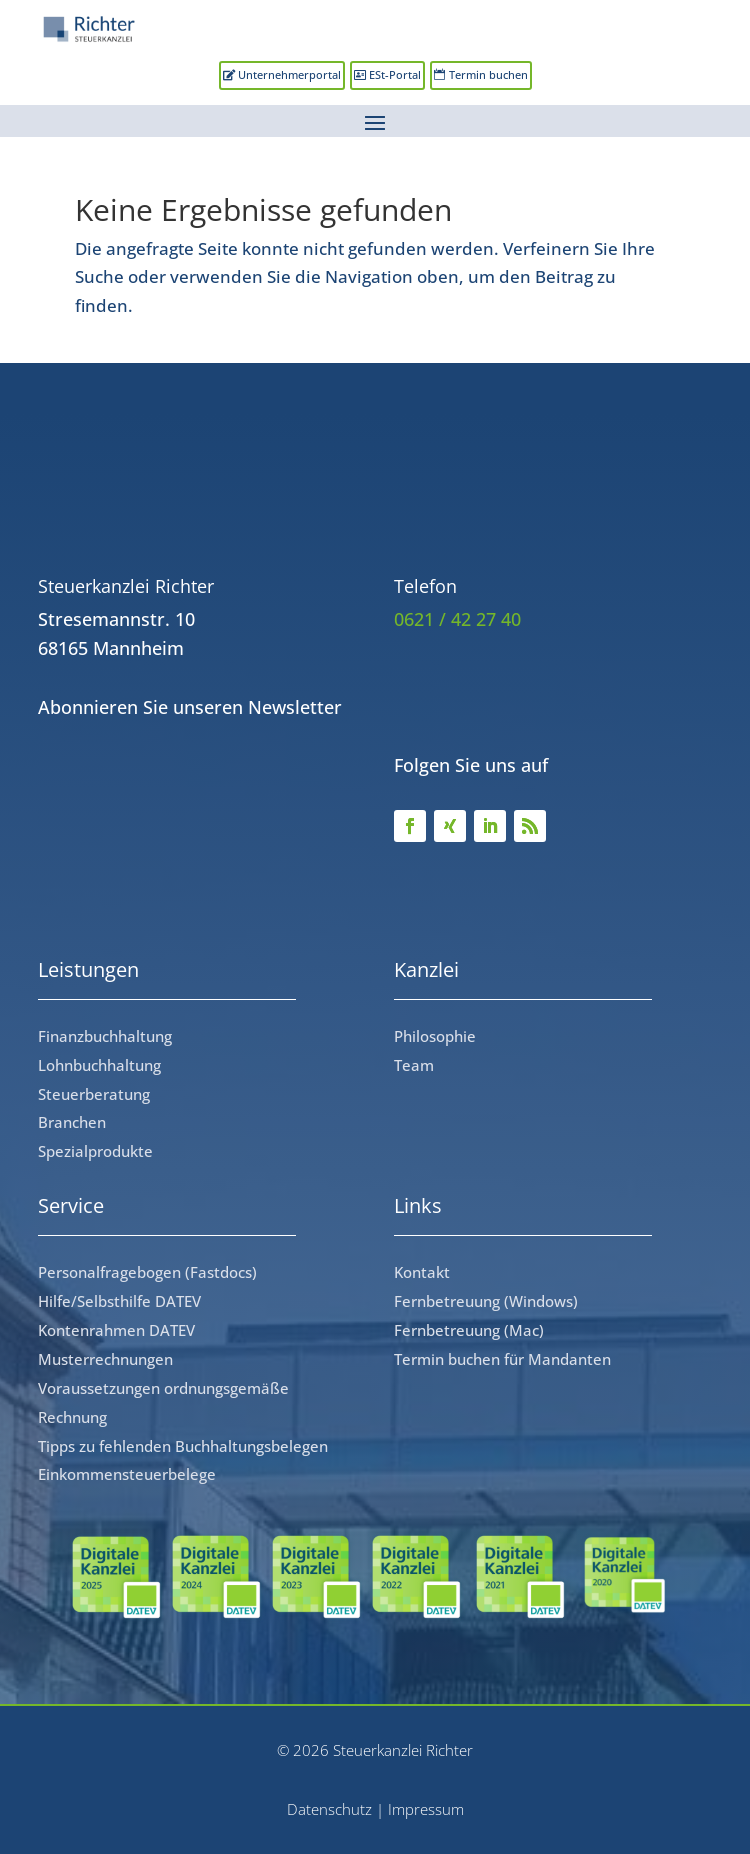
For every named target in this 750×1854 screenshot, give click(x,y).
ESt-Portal (395, 74)
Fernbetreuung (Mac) (469, 1330)
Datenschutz (329, 1809)
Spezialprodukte (95, 1151)
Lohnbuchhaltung (99, 1065)
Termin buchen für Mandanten (502, 1359)
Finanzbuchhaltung (105, 1036)
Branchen (72, 1122)
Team (414, 1065)
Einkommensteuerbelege (127, 1474)
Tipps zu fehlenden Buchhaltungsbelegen (183, 1446)
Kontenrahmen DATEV (116, 1330)
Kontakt (422, 1272)
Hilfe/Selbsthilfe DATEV (119, 1301)
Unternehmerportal (289, 74)
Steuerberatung (94, 1094)
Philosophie (435, 1036)
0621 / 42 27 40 (457, 619)
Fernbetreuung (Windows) (486, 1301)
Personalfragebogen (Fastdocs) (147, 1272)
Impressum (426, 1809)
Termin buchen (488, 74)
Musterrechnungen (105, 1359)
